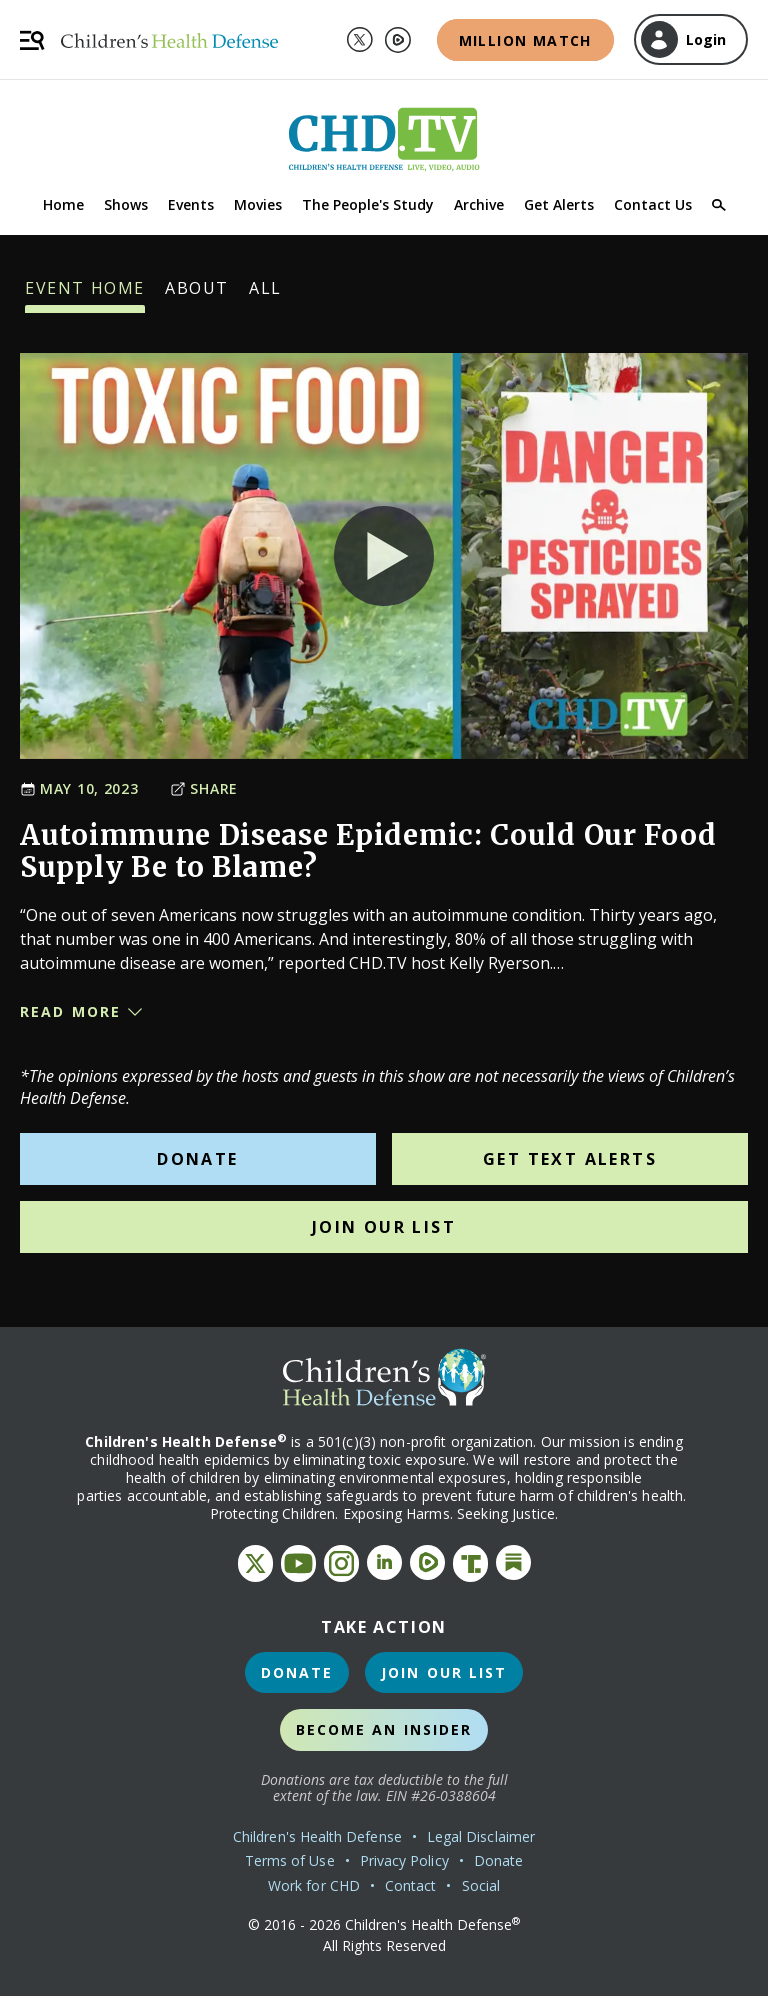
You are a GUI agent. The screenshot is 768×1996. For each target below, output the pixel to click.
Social (481, 1885)
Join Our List (384, 1227)
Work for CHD (314, 1885)
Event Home (85, 295)
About (197, 295)
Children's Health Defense (317, 1836)
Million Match (525, 40)
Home (63, 204)
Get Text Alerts (570, 1159)
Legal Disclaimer (481, 1836)
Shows (126, 204)
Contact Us (653, 204)
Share (204, 788)
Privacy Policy (404, 1860)
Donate (197, 1159)
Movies (258, 204)
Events (191, 204)
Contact (411, 1885)
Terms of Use (290, 1860)
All (265, 295)
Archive (479, 204)
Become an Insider (384, 1729)
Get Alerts (559, 204)
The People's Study (368, 204)
